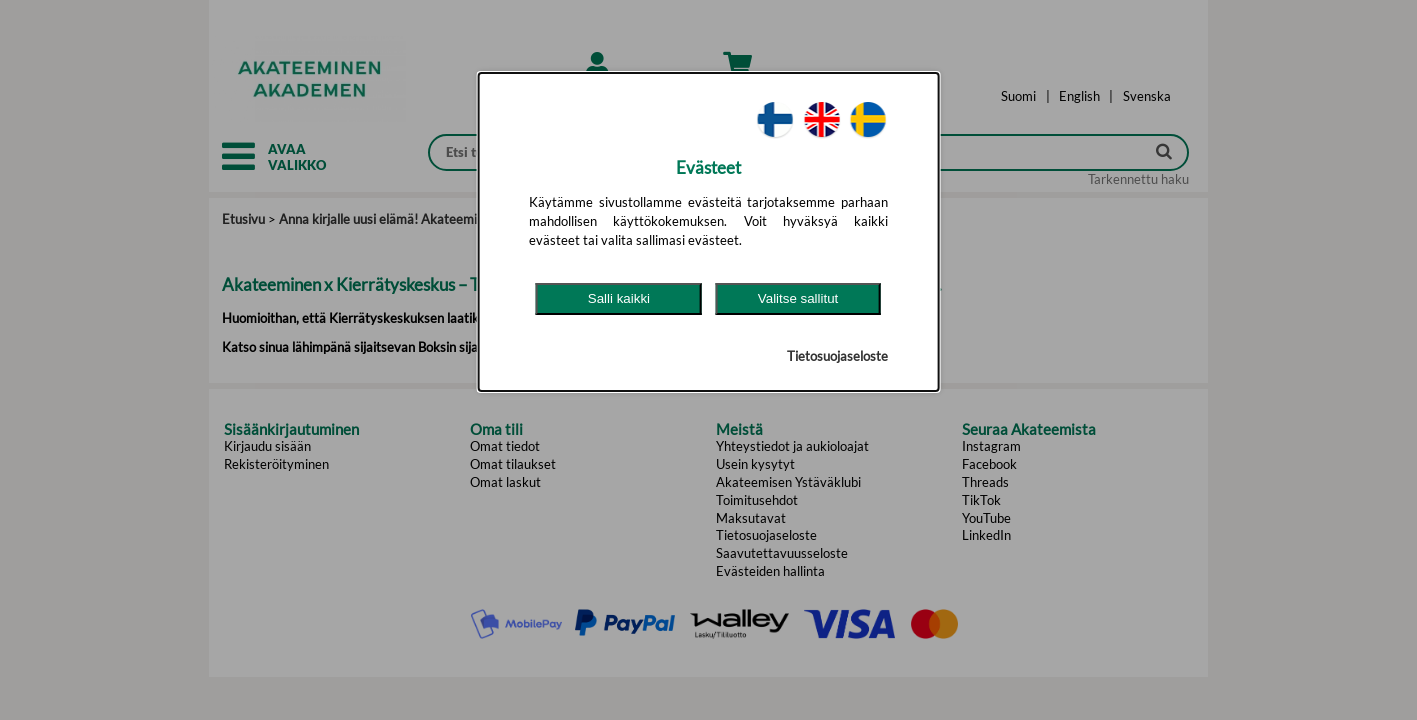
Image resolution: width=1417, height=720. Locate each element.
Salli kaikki (619, 298)
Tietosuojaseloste (837, 356)
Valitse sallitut (798, 298)
